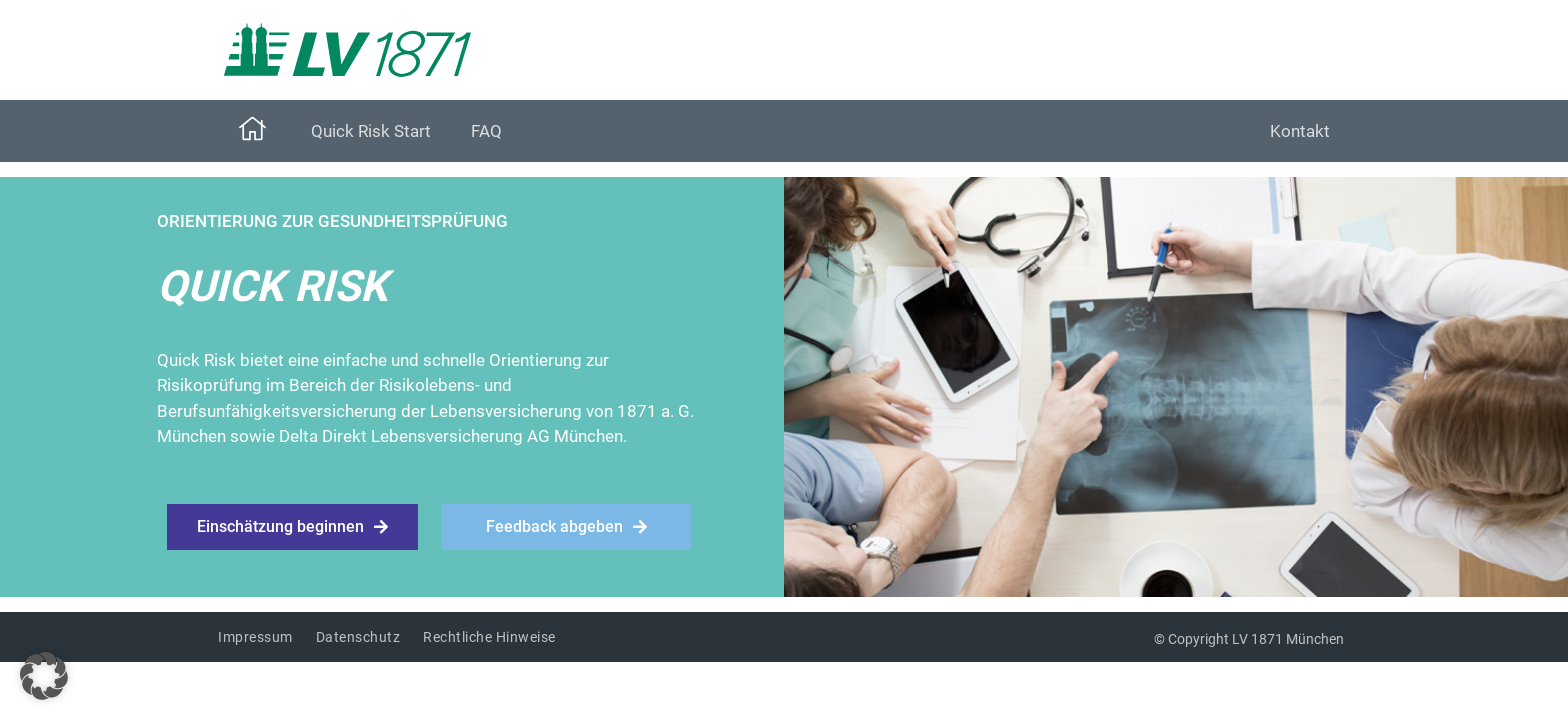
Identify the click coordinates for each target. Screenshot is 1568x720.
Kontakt (1300, 131)
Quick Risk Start (371, 131)
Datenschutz (358, 637)
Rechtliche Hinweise (489, 637)
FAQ (486, 131)
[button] (44, 676)
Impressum (255, 637)
